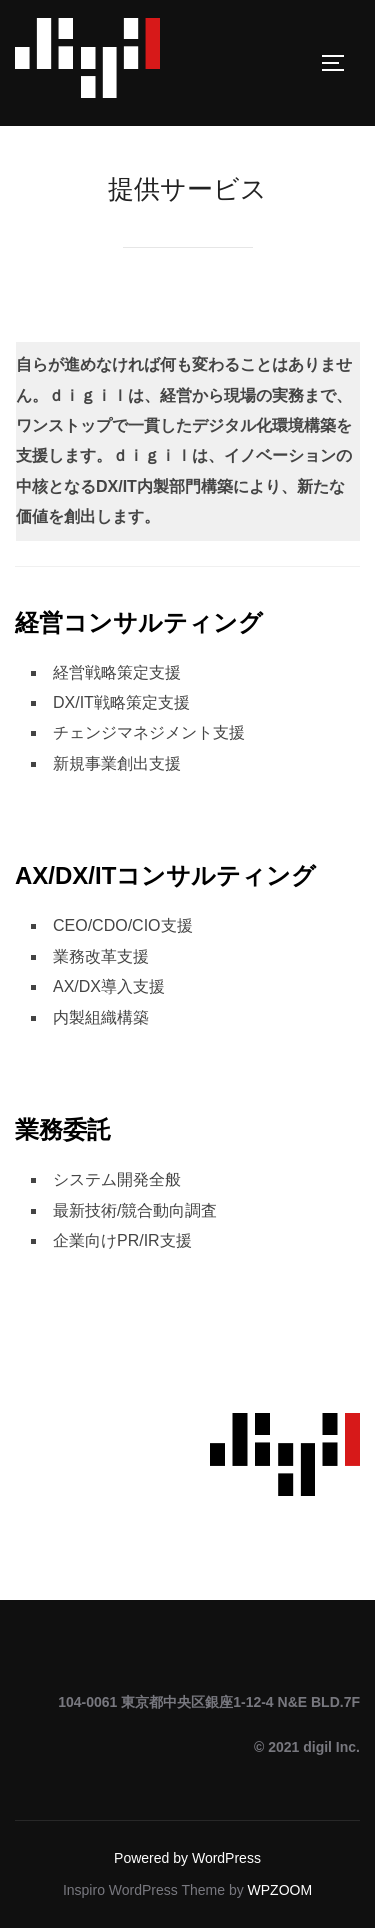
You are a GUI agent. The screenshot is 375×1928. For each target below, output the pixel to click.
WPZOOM (280, 1890)
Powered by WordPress (187, 1858)
